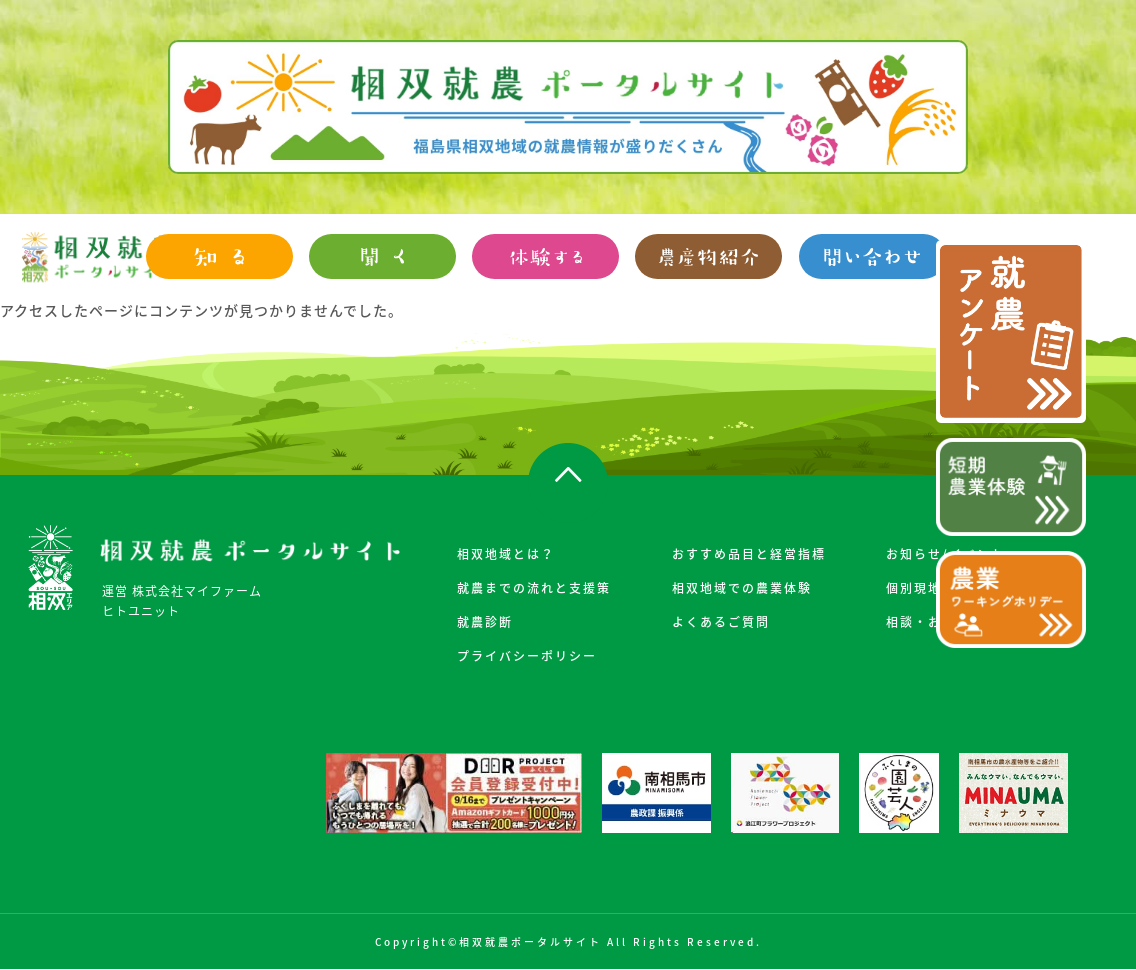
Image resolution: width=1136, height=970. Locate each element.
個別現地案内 (928, 588)
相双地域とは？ (506, 554)
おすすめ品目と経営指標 (749, 554)
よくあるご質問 (721, 622)
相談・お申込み (935, 622)
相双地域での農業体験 (742, 588)
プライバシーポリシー (527, 656)
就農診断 (485, 622)
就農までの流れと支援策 (534, 588)
